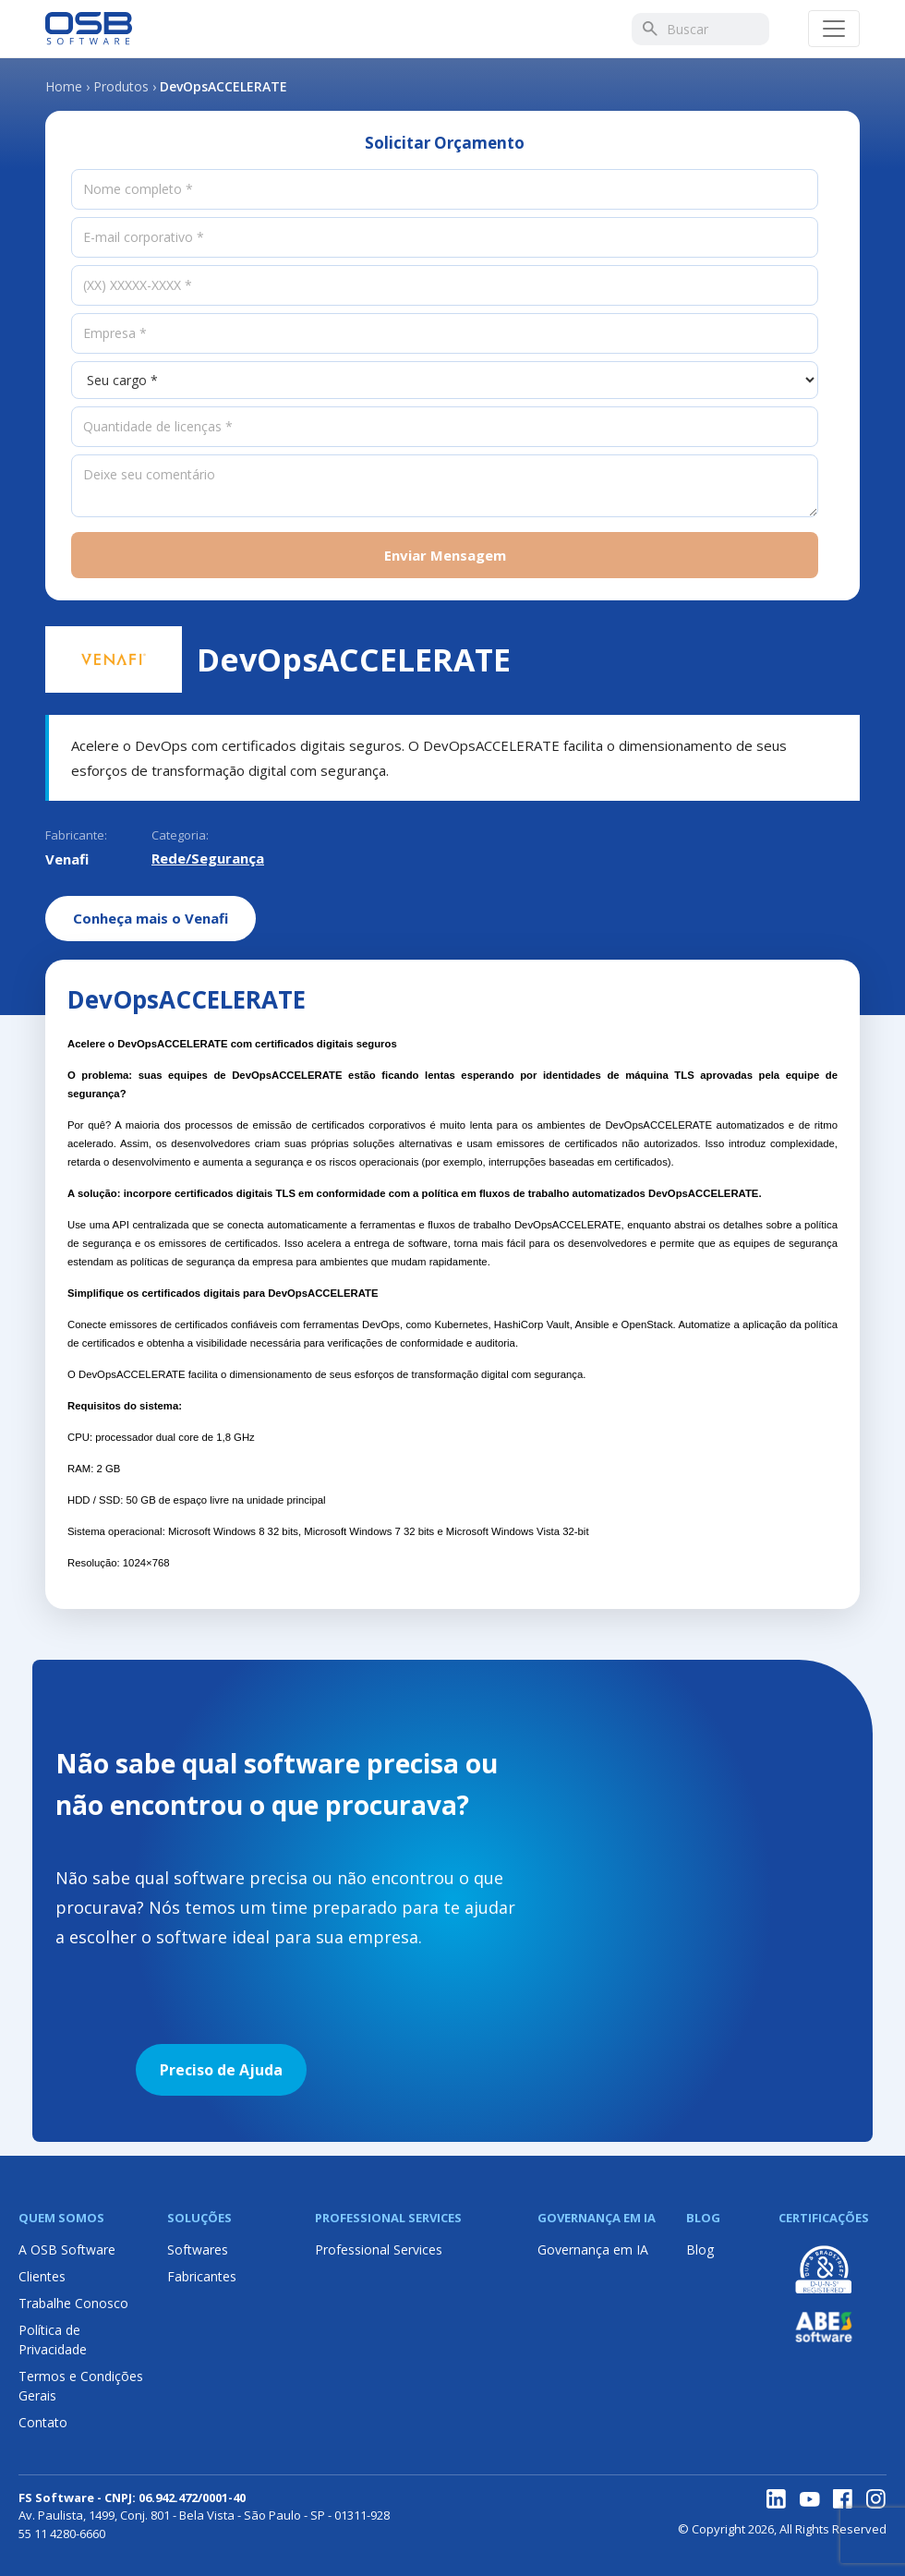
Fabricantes (201, 2276)
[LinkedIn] (776, 2499)
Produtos (121, 86)
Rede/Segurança (207, 858)
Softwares (197, 2249)
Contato (42, 2422)
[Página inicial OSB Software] (88, 28)
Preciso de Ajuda (221, 2070)
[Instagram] (876, 2499)
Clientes (42, 2276)
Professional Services (378, 2249)
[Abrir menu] (834, 28)
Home (63, 86)
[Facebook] (843, 2499)
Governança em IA (592, 2249)
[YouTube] (810, 2499)
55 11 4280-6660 (61, 2533)
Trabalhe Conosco (73, 2303)
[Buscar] (649, 28)
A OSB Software (66, 2249)
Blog (700, 2249)
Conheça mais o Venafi (150, 918)
